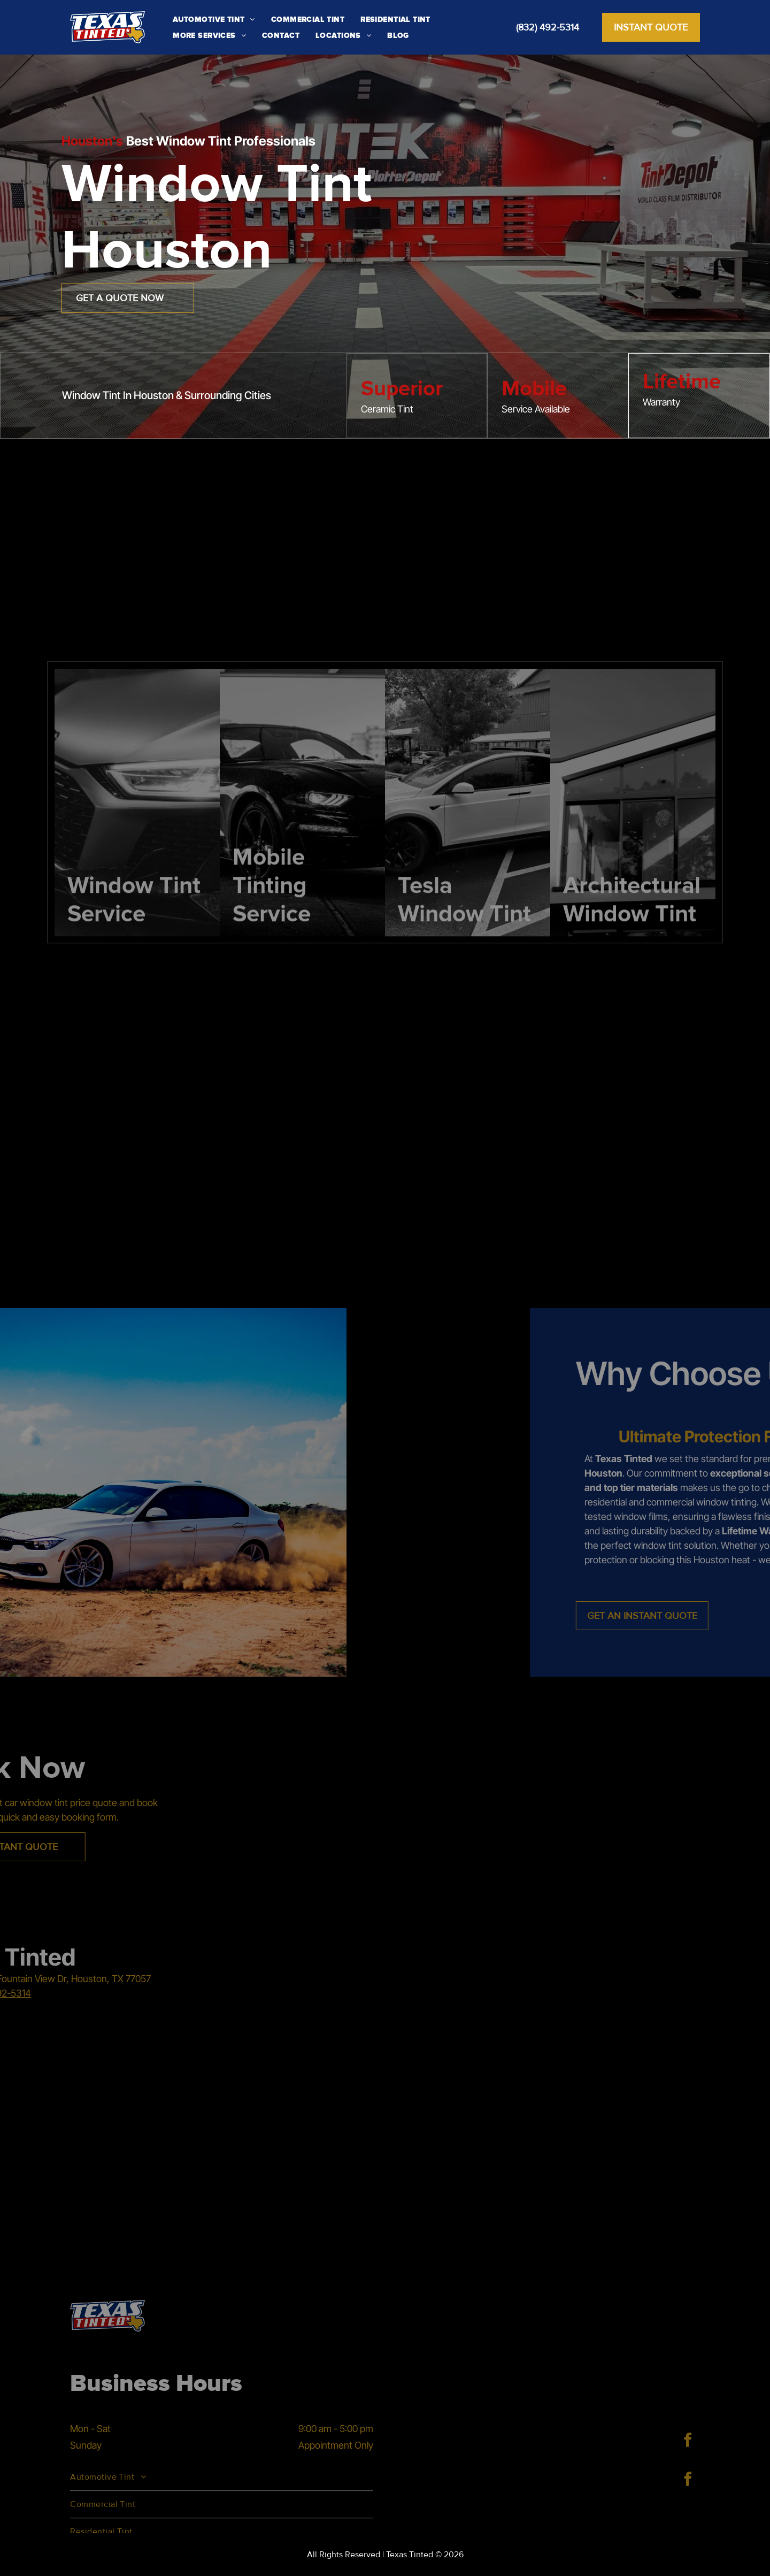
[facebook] (688, 2441)
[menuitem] (214, 19)
